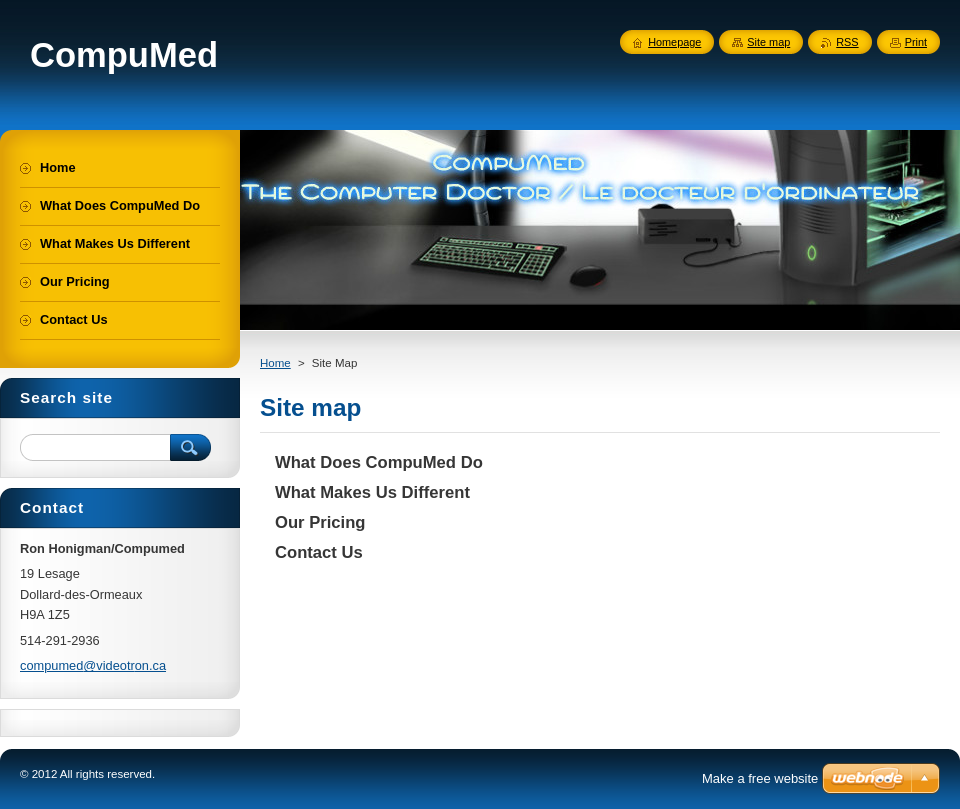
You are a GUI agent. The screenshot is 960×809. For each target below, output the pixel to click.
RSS (847, 42)
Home (275, 363)
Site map (768, 42)
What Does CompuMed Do (379, 462)
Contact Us (319, 552)
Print (916, 42)
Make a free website (760, 778)
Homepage (674, 42)
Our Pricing (320, 522)
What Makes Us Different (372, 492)
